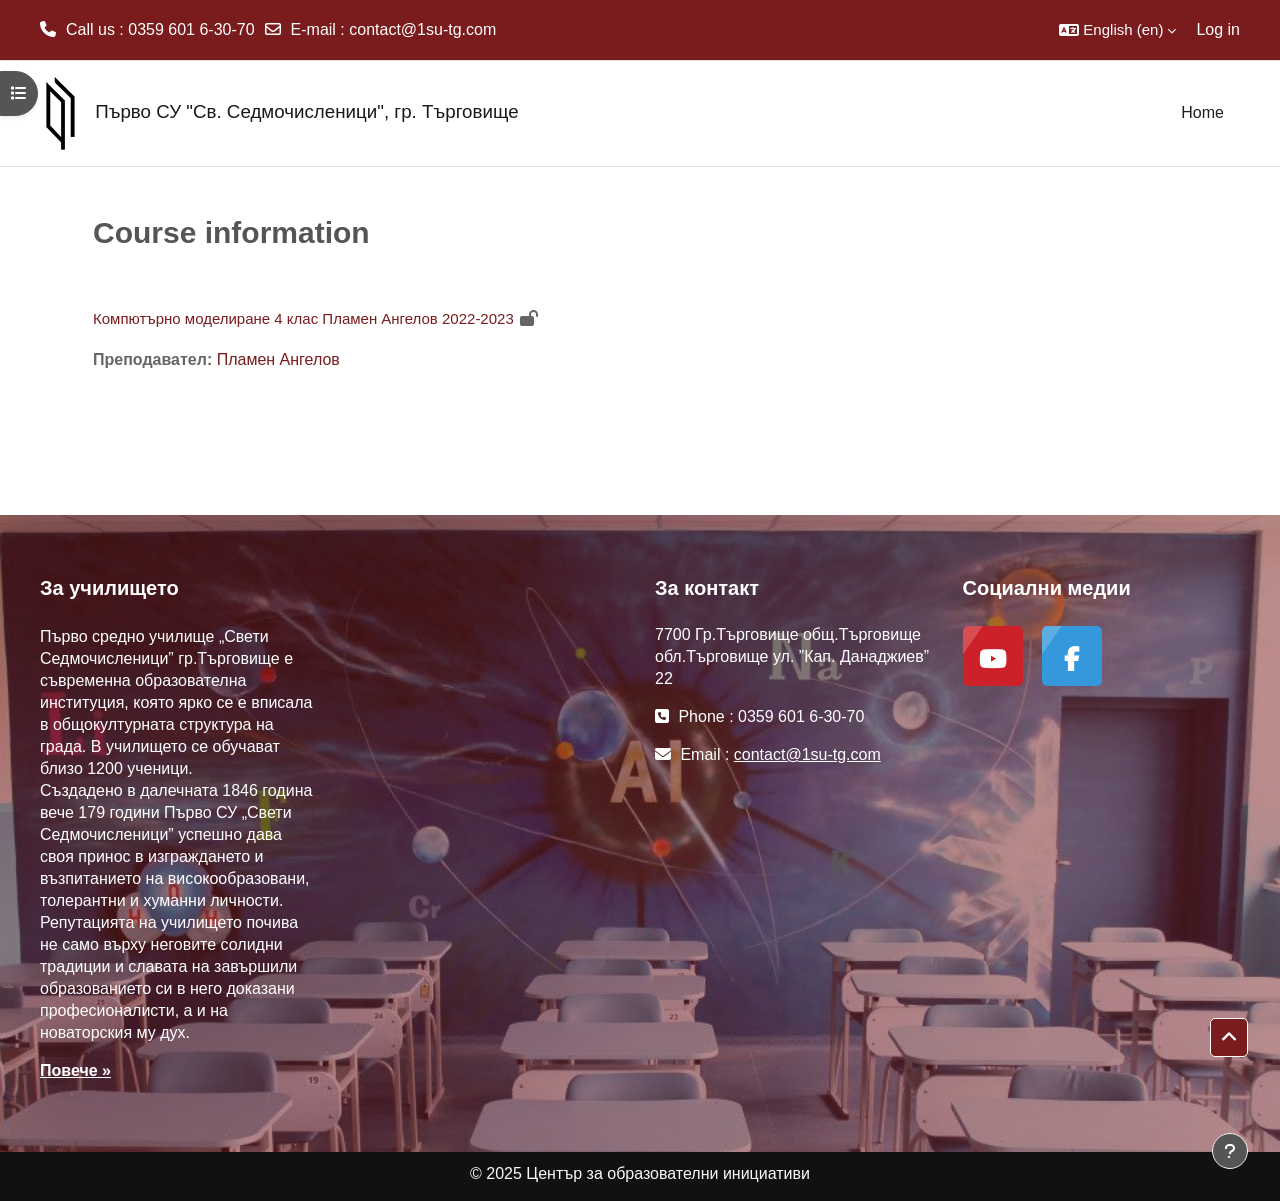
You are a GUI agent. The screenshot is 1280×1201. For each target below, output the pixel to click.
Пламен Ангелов (278, 359)
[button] (1117, 30)
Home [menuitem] (1202, 112)
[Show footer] (1230, 1151)
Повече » (75, 1070)
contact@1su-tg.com (422, 29)
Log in (1218, 29)
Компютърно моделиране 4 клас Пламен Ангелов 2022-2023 (303, 318)
